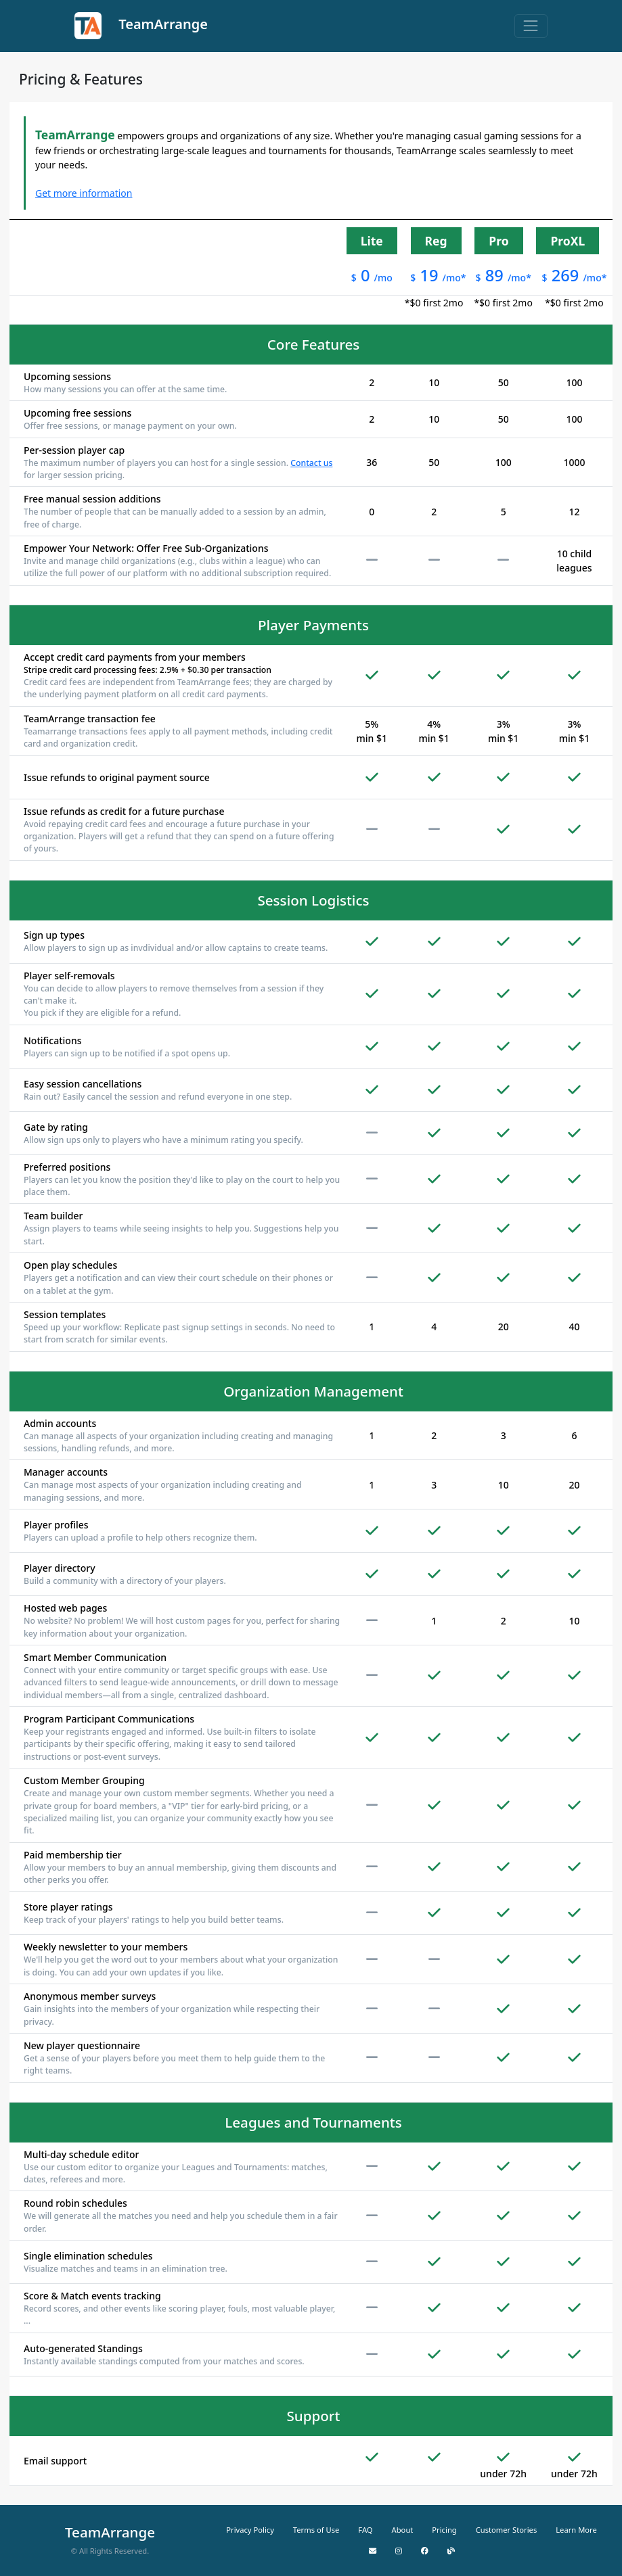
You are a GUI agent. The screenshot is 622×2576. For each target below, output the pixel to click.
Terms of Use (316, 2530)
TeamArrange (141, 25)
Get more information (83, 193)
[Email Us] (372, 2551)
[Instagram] (399, 2551)
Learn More (576, 2530)
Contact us (311, 463)
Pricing (444, 2530)
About (403, 2530)
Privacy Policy (250, 2530)
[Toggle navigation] (531, 26)
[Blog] (451, 2551)
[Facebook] (425, 2551)
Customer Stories (506, 2530)
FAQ (365, 2530)
